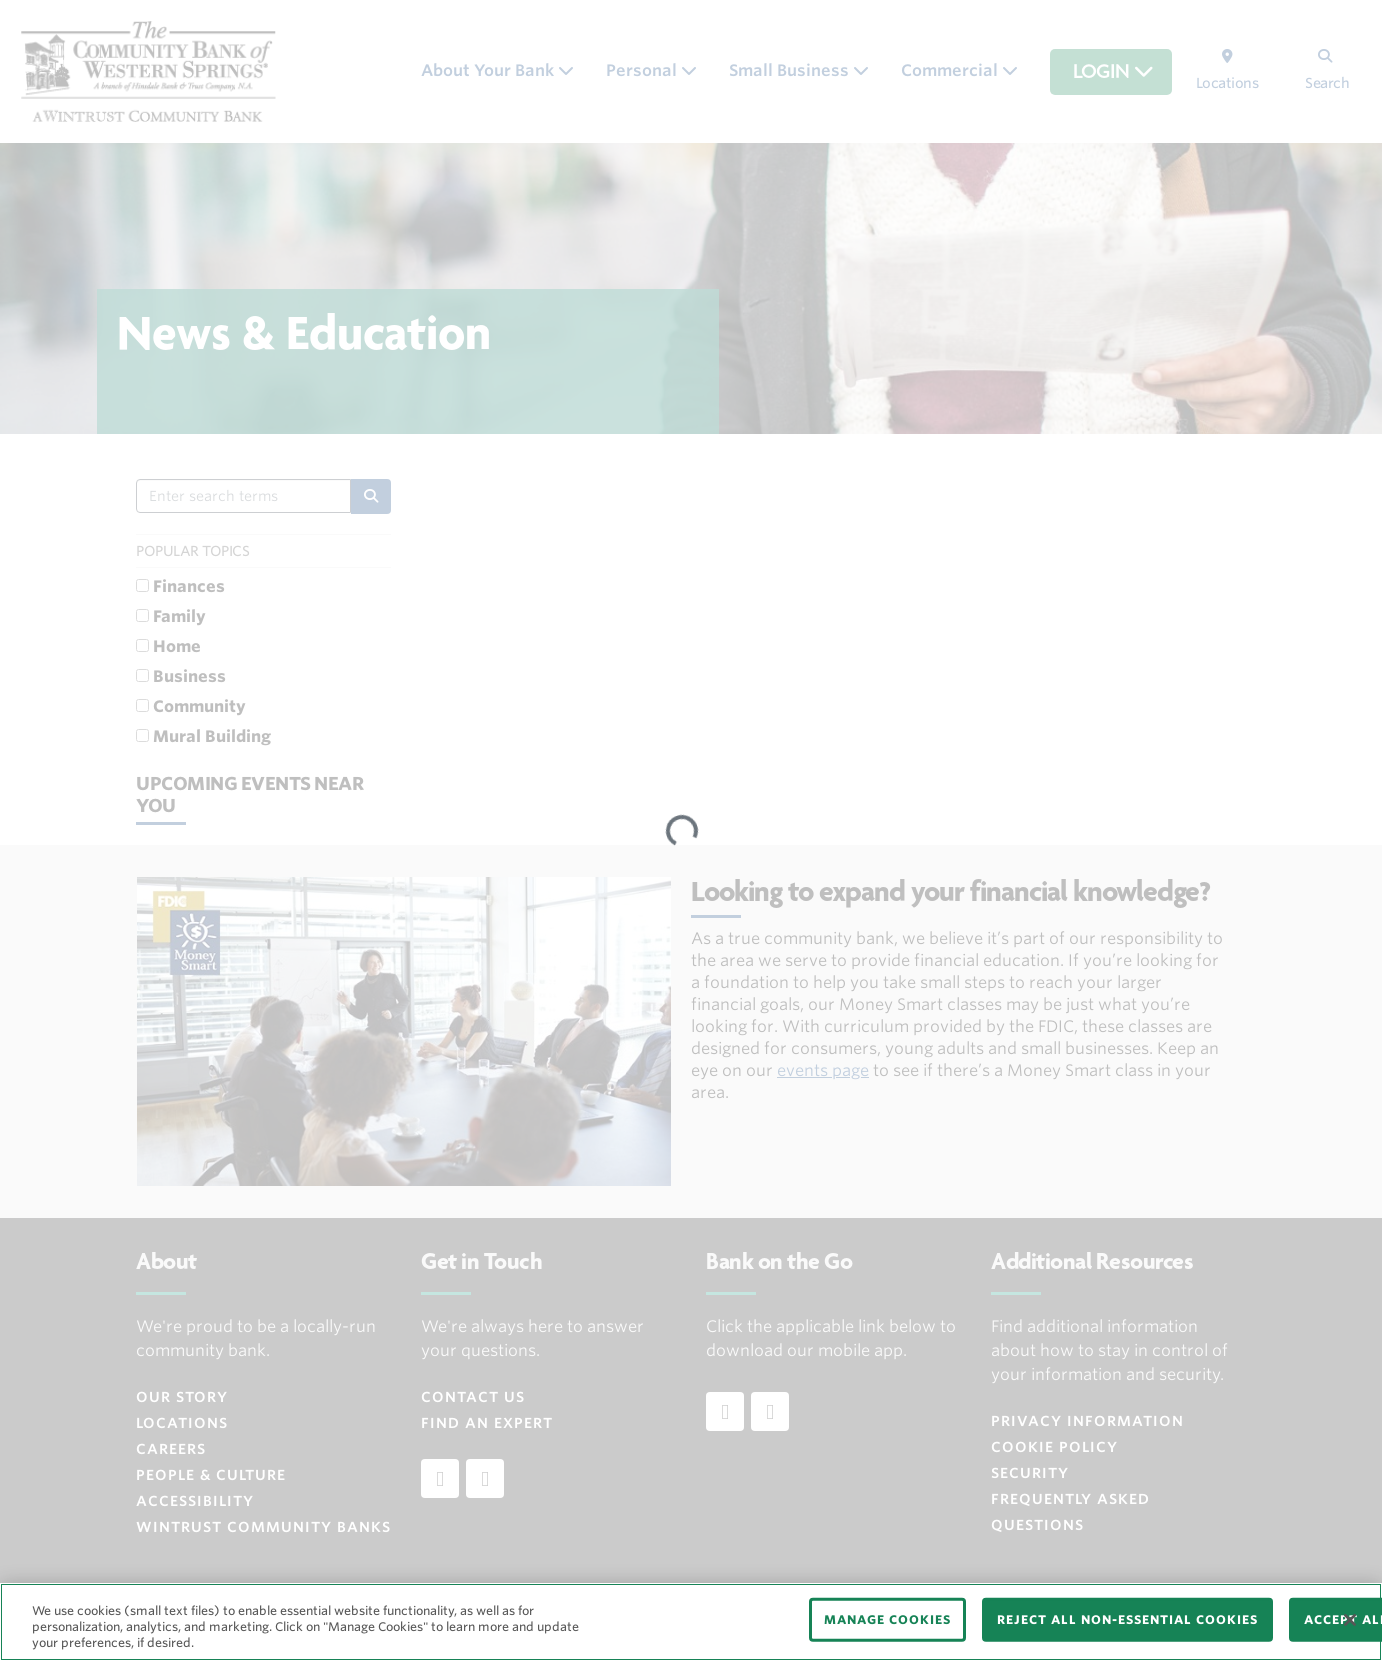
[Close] (1350, 1620)
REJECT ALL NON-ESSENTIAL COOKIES (1127, 1619)
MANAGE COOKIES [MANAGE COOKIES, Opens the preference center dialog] (887, 1619)
